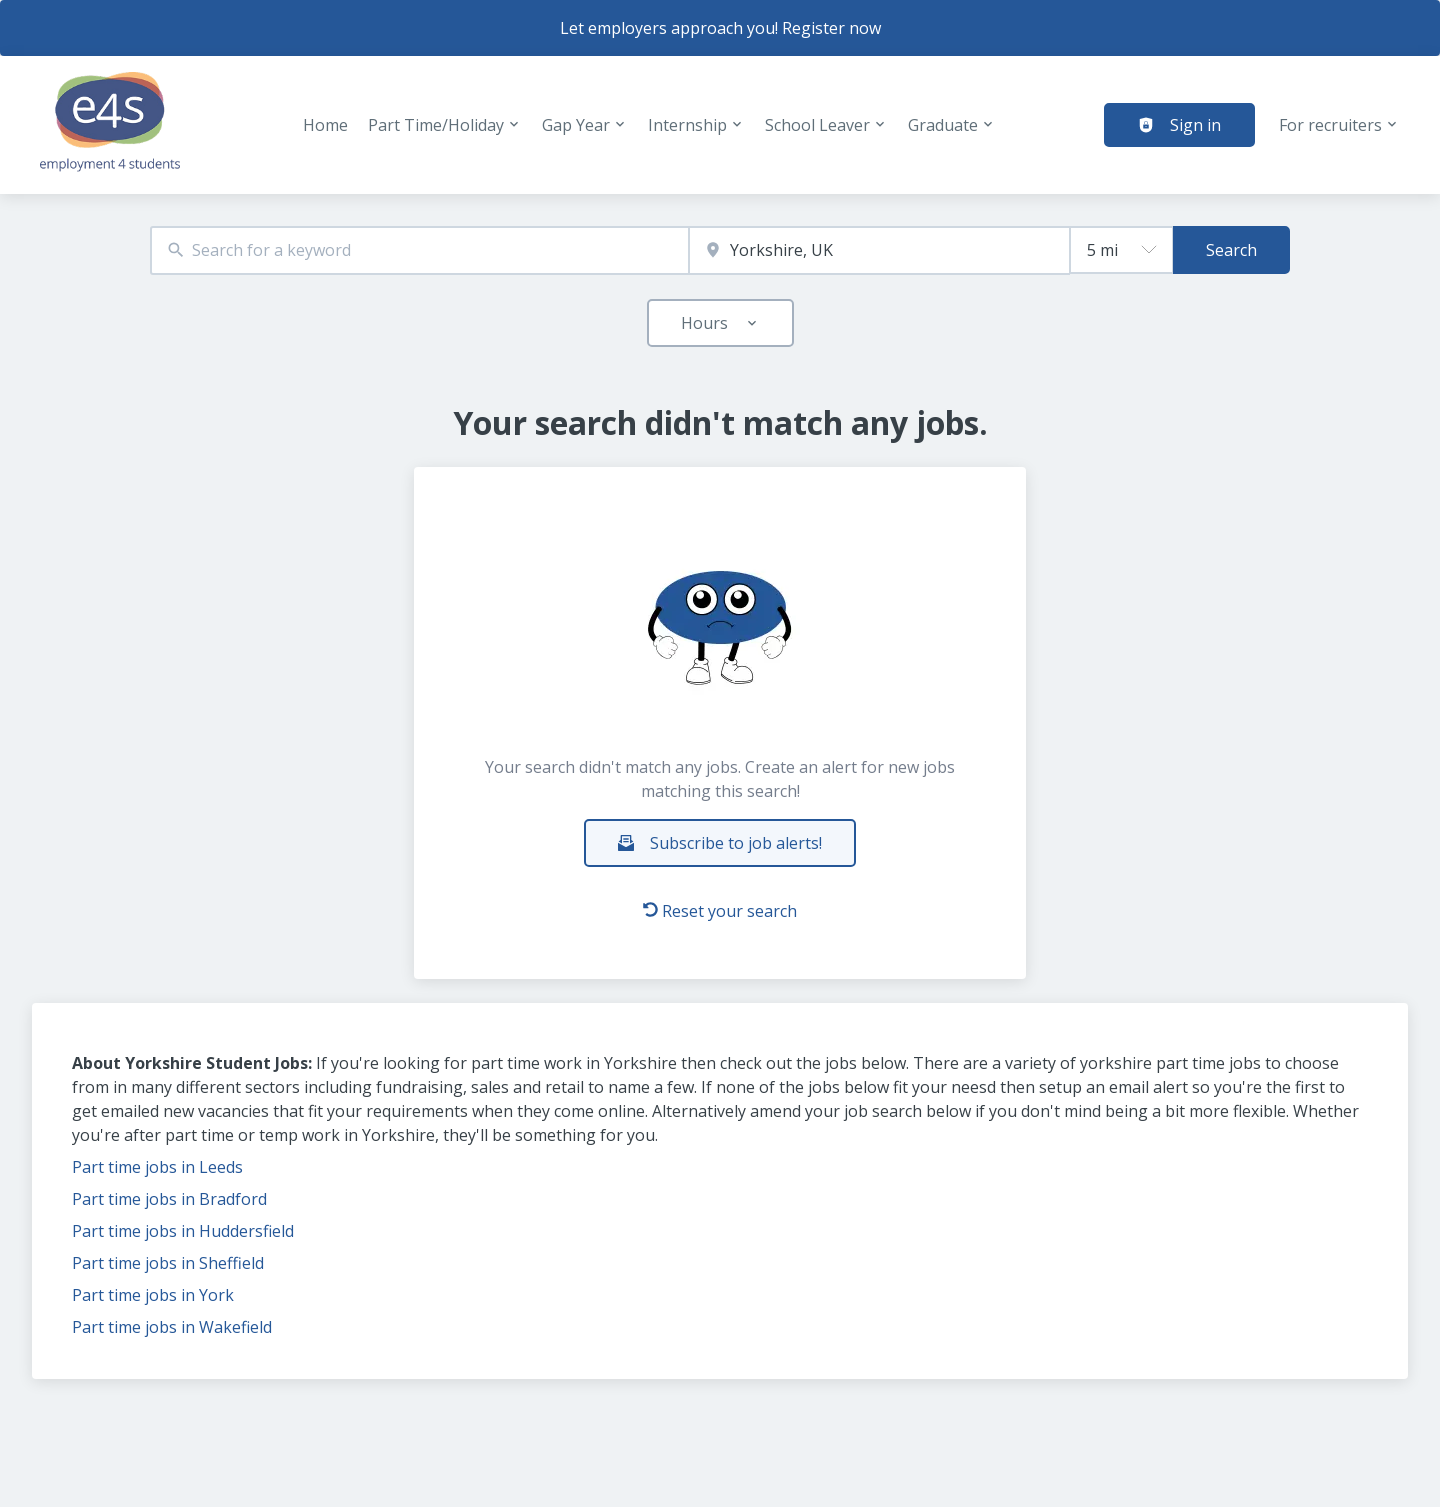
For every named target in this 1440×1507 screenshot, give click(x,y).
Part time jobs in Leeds (157, 1167)
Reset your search (720, 911)
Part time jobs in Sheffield (168, 1263)
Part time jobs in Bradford (169, 1199)
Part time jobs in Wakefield (172, 1327)
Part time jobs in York (153, 1295)
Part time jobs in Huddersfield (183, 1231)
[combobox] (419, 250)
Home (325, 125)
